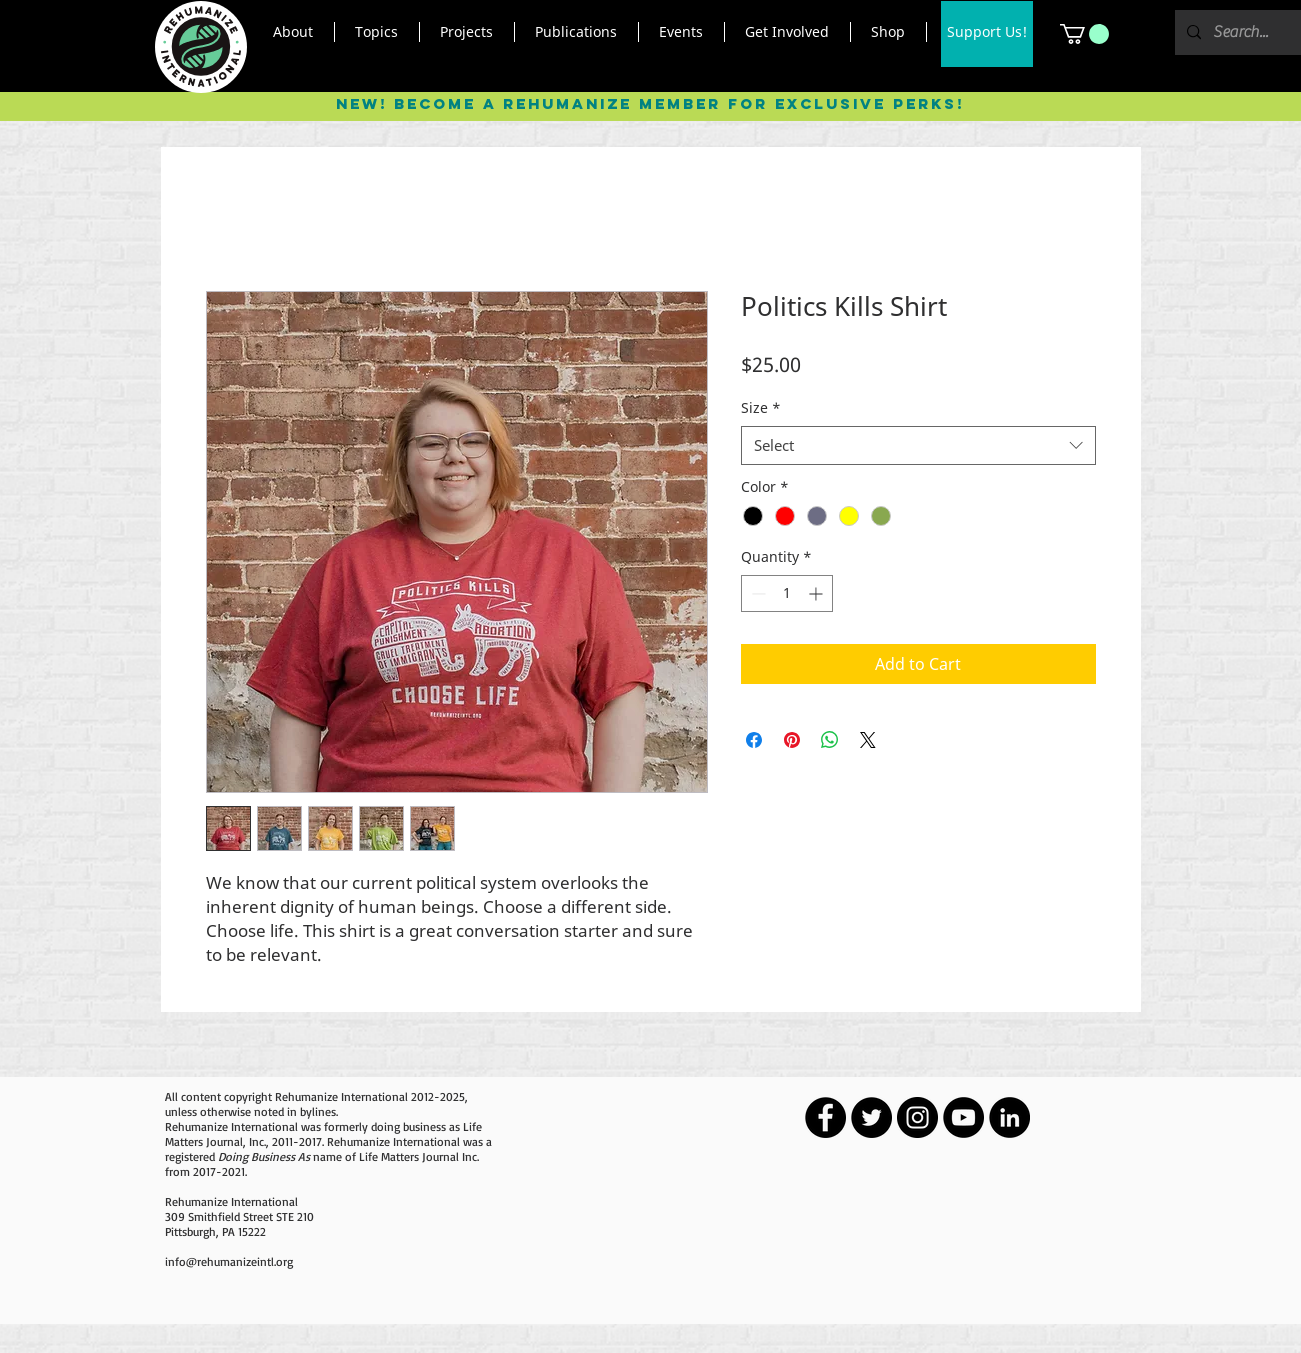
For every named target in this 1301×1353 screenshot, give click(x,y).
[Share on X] (868, 740)
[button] (293, 32)
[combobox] (918, 445)
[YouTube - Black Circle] (963, 1117)
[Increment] (817, 593)
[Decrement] (756, 593)
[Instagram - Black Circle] (917, 1117)
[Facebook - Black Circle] (825, 1117)
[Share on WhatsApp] (830, 740)
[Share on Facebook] (754, 740)
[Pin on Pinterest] (792, 740)
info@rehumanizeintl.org (229, 1261)
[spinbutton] (787, 593)
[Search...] (1241, 32)
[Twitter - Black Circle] (871, 1117)
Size (761, 407)
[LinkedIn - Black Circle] (1009, 1117)
